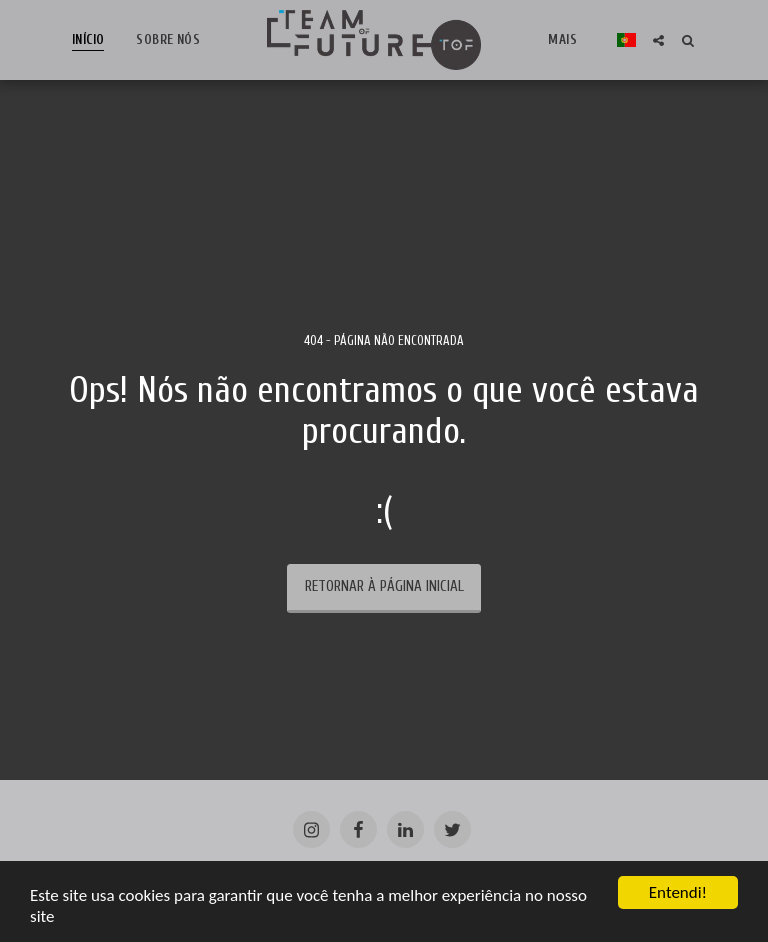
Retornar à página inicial (384, 586)
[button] (658, 40)
